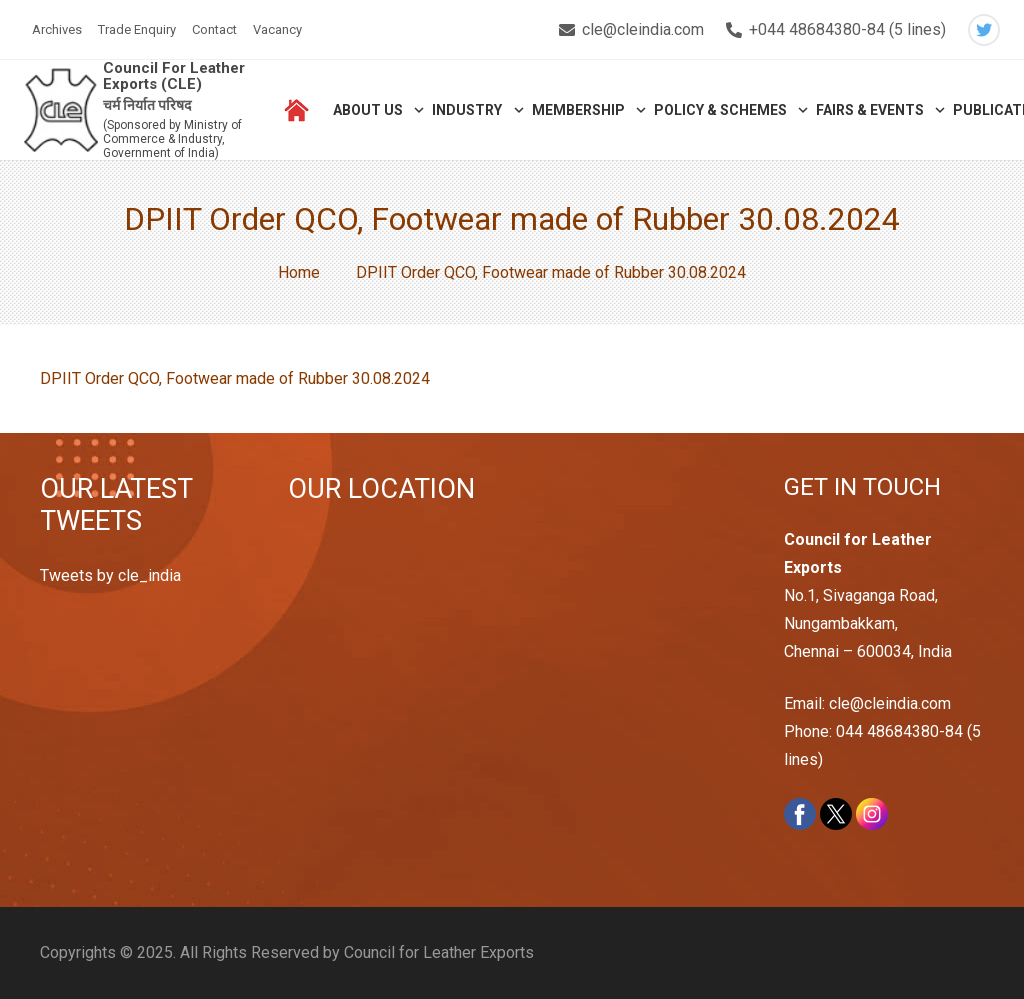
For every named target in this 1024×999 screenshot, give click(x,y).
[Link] (61, 110)
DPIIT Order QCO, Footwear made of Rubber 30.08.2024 (235, 378)
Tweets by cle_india (110, 575)
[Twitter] (984, 30)
